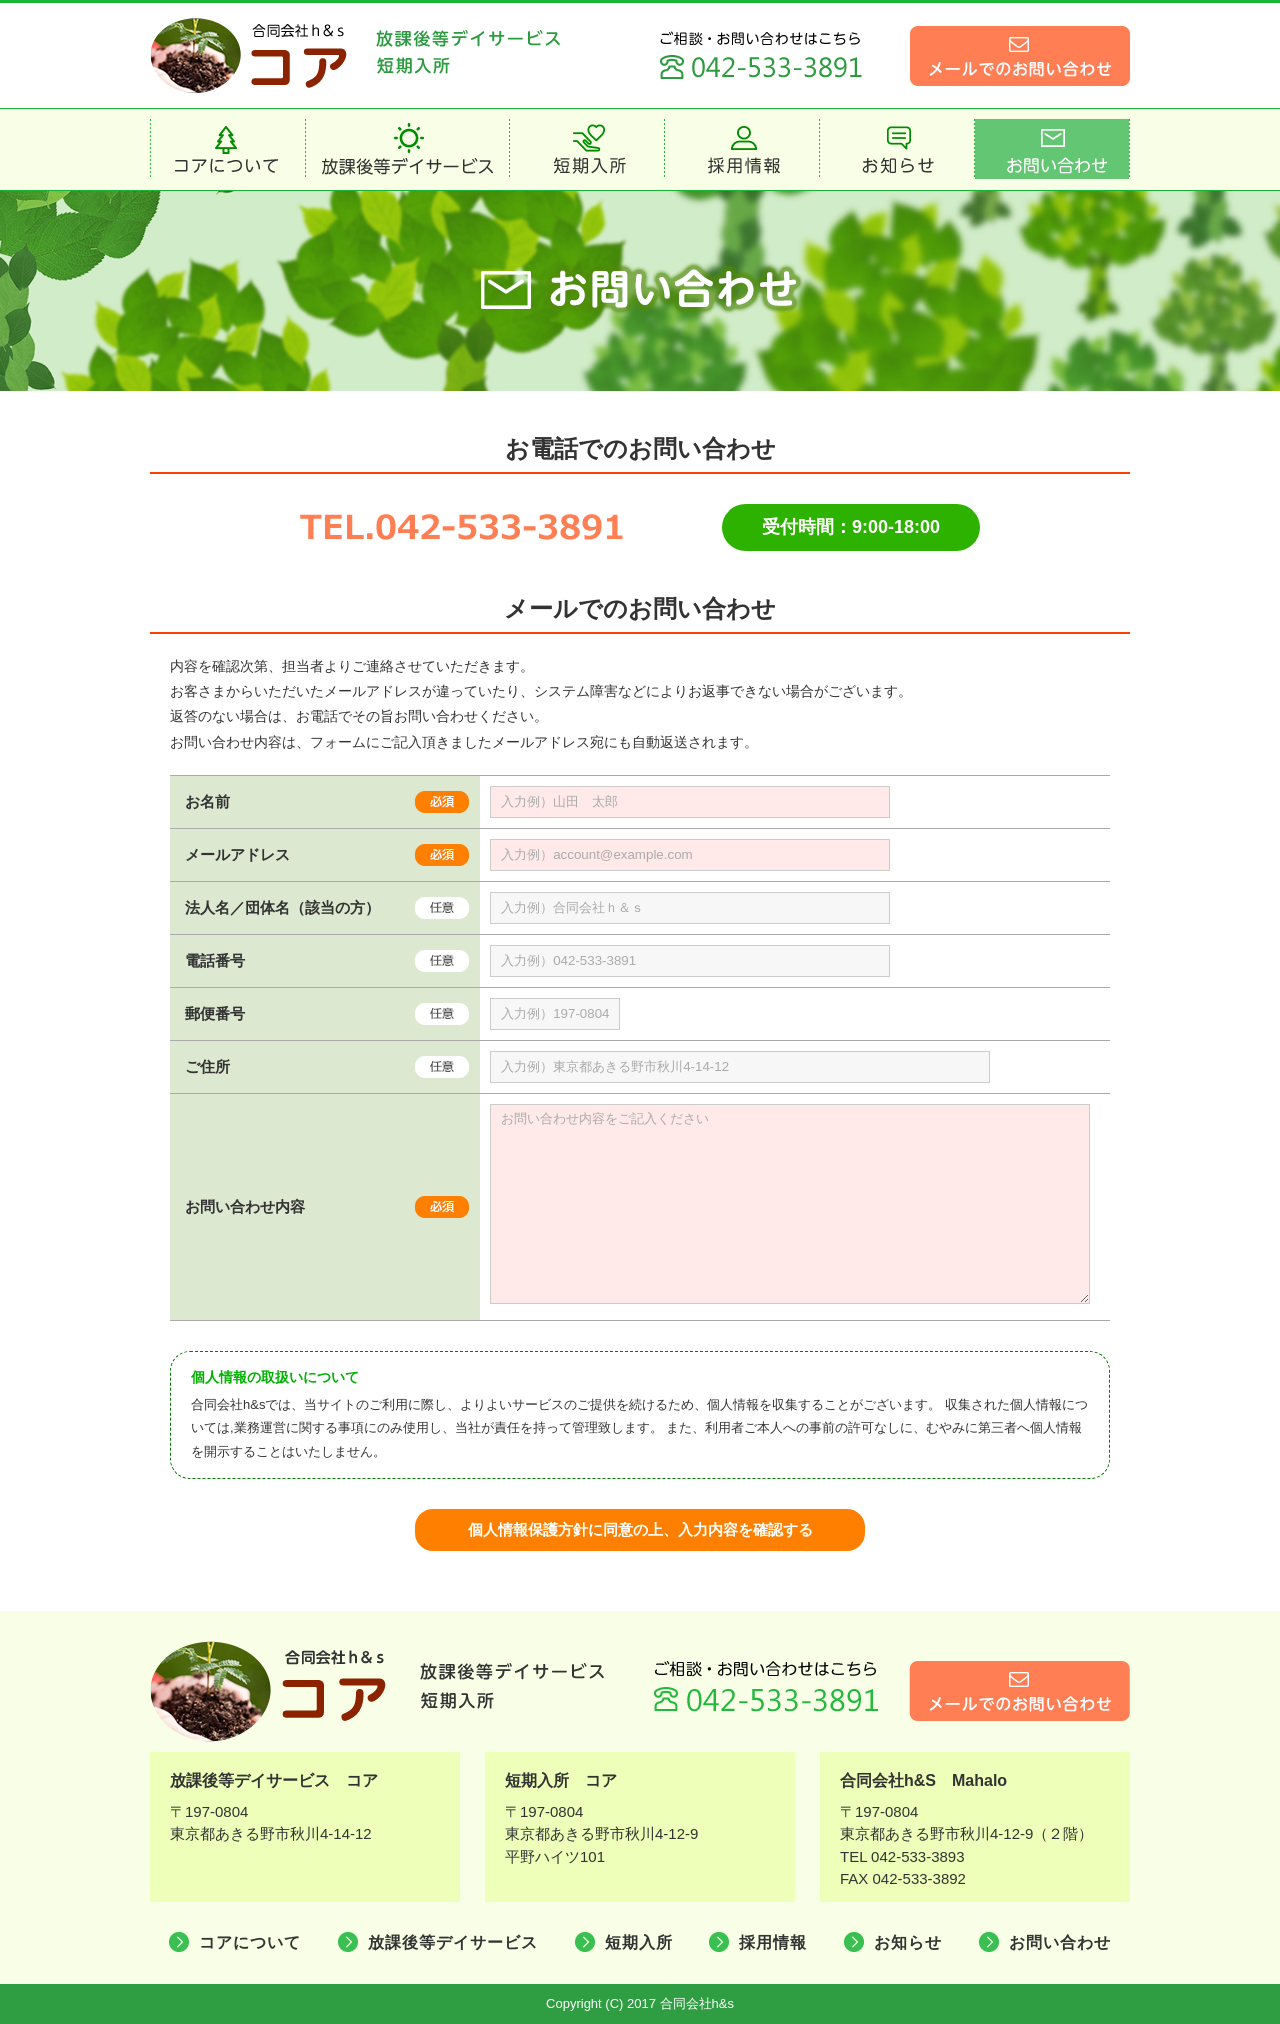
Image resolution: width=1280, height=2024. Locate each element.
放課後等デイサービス (453, 1942)
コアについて (250, 1942)
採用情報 (773, 1942)
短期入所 (639, 1942)
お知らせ (908, 1942)
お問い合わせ (1060, 1942)
